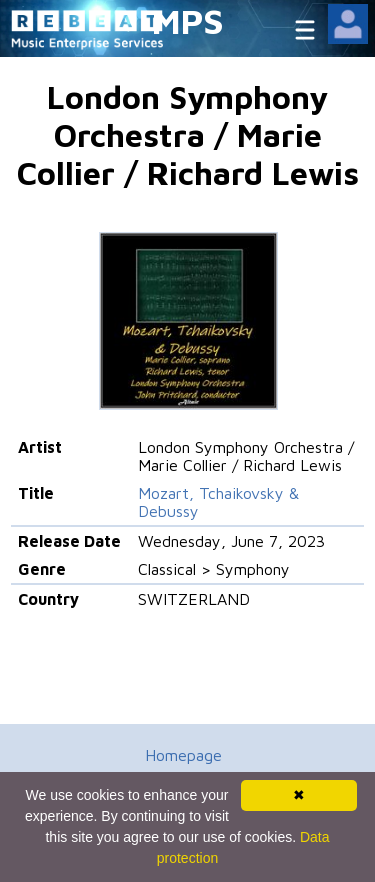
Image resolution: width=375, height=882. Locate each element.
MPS (188, 20)
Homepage (183, 755)
